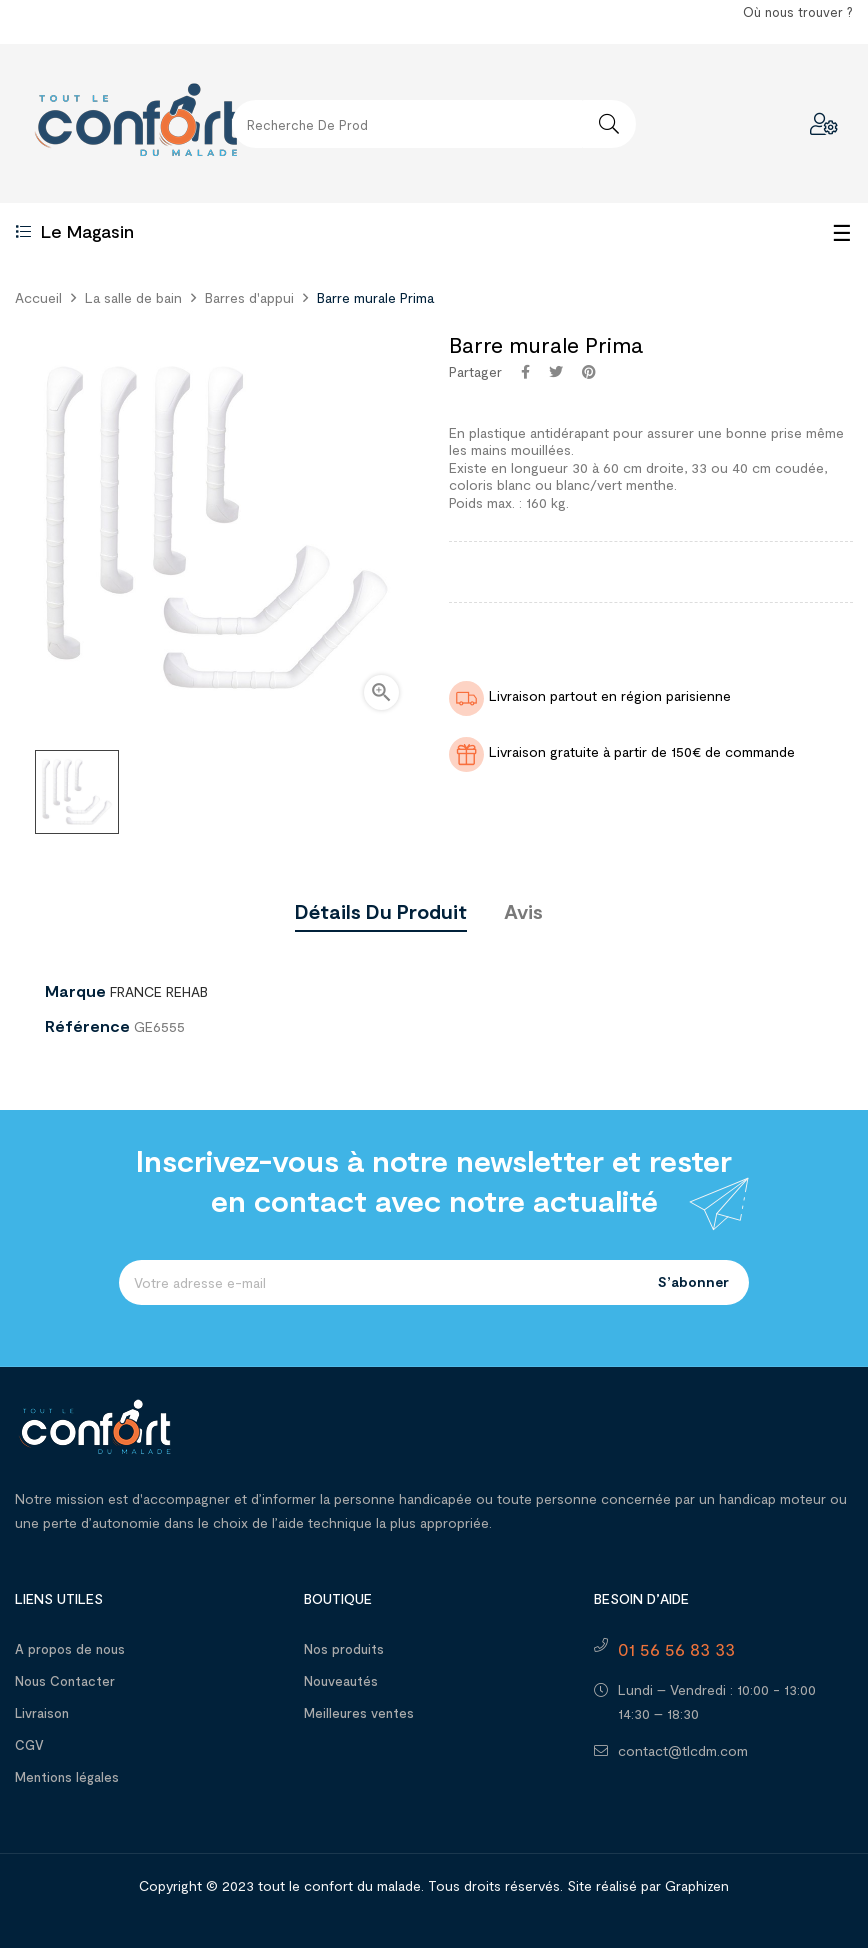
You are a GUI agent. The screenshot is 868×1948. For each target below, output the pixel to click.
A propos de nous (70, 1649)
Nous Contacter (65, 1681)
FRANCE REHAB (159, 991)
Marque (75, 991)
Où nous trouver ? (798, 12)
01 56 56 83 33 (676, 1649)
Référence (87, 1026)
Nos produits (344, 1649)
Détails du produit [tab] (381, 911)
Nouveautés (341, 1681)
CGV (29, 1745)
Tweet (556, 372)
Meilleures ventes (359, 1713)
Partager (525, 372)
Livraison (42, 1713)
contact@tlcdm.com (683, 1750)
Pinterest (589, 372)
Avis (523, 911)
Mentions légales (67, 1777)
